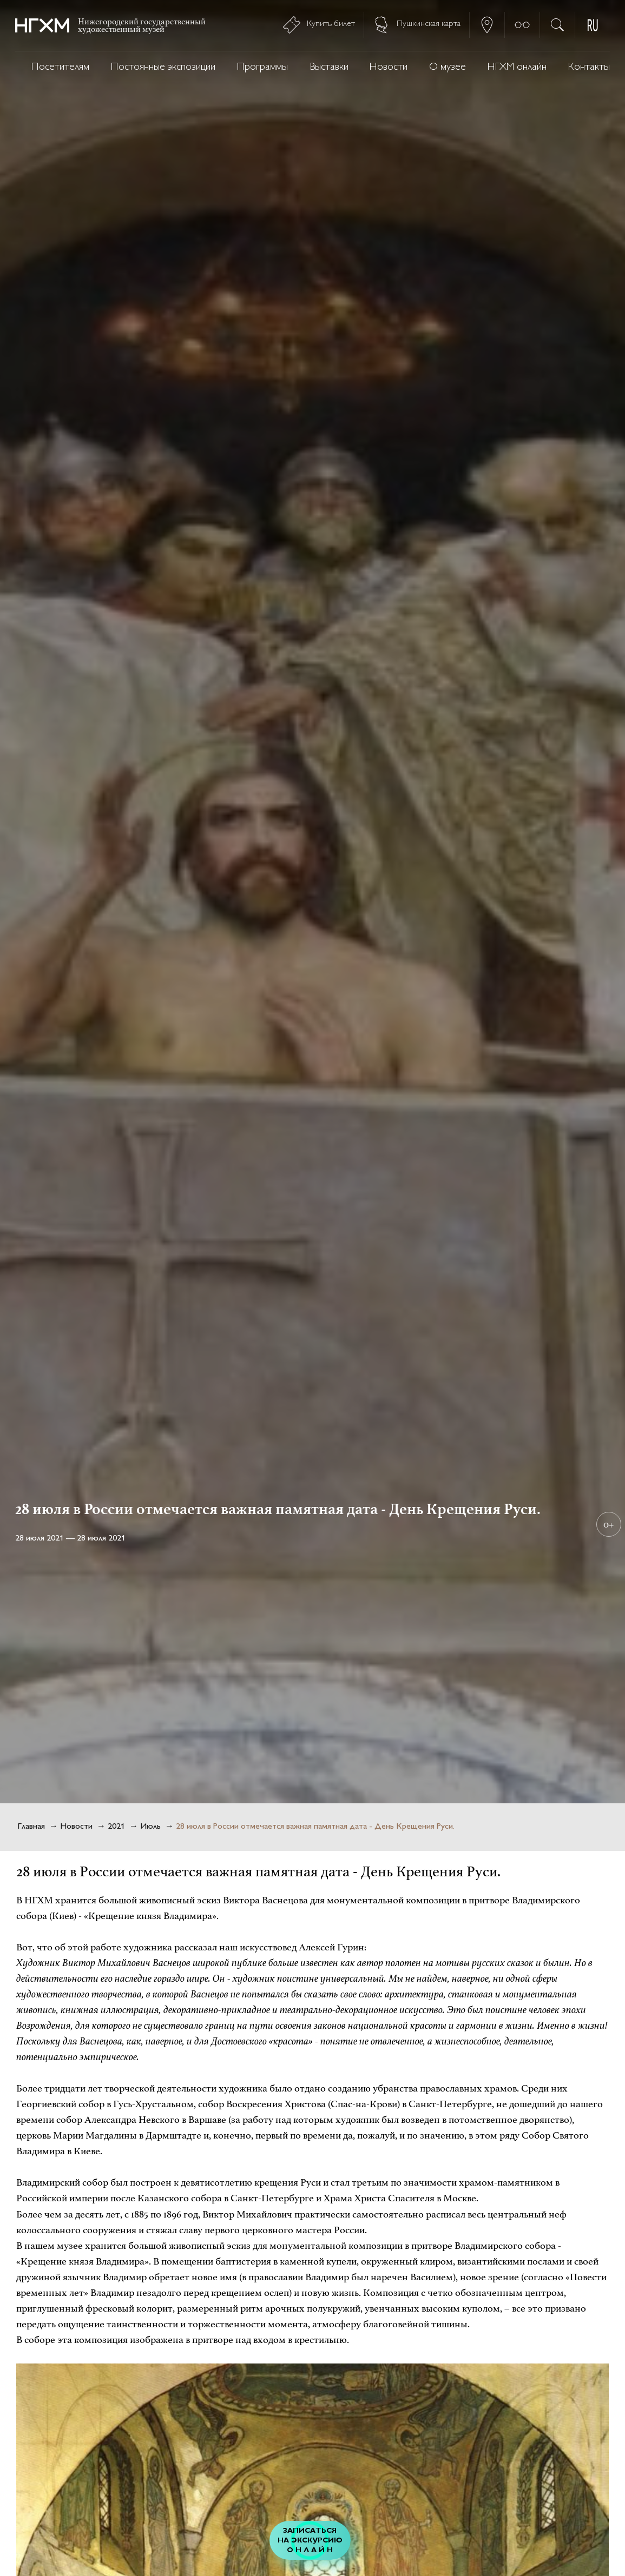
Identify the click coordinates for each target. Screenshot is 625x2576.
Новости (388, 67)
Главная (31, 1827)
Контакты (589, 67)
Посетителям (60, 67)
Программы (262, 67)
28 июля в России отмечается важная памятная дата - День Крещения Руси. (315, 1827)
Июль (150, 1827)
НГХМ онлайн (517, 67)
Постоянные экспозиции (163, 67)
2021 (116, 1827)
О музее (447, 67)
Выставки (329, 67)
